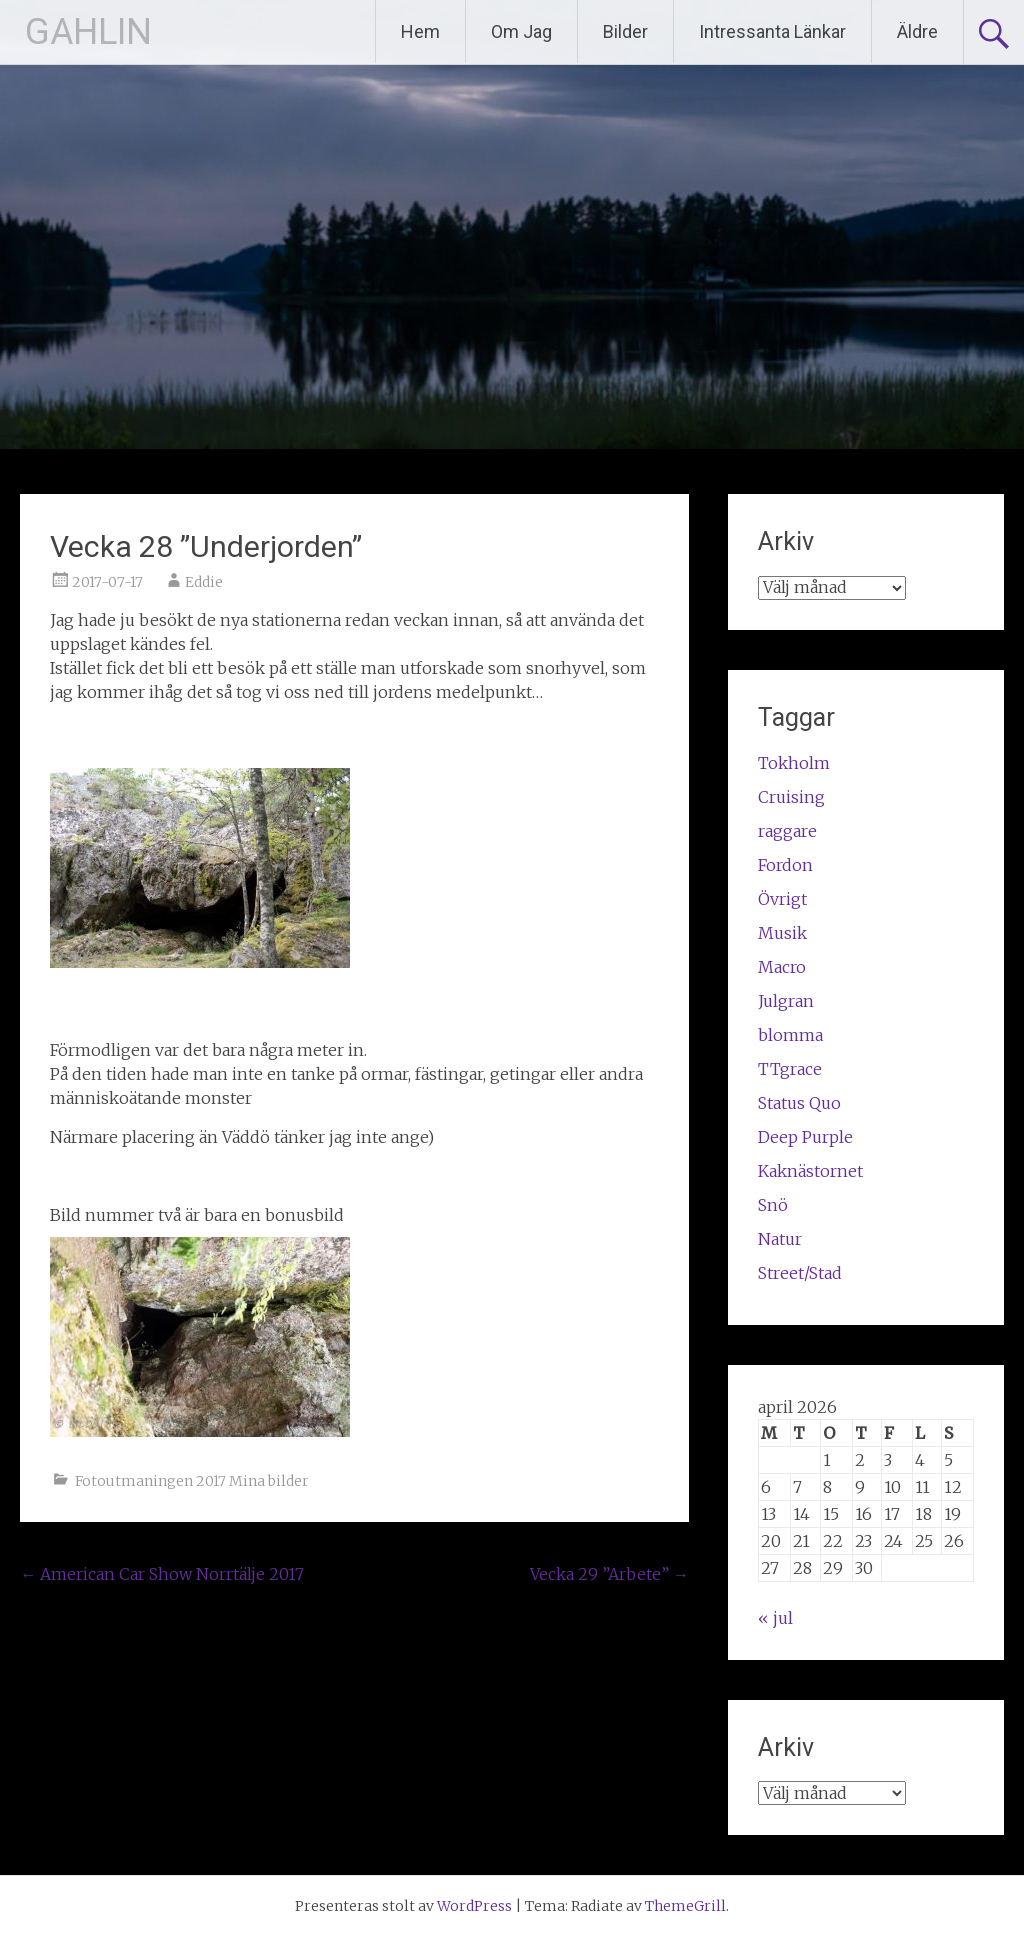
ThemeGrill (685, 1906)
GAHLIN (88, 32)
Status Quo (799, 1103)
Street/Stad (800, 1273)
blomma (790, 1035)
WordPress (474, 1906)
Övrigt (782, 899)
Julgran (786, 1001)
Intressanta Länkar (772, 31)
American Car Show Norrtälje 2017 (162, 1574)
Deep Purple (805, 1137)
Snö (773, 1205)
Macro (782, 967)
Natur (780, 1239)
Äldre (917, 31)
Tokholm (794, 763)
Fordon (785, 865)
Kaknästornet (810, 1171)
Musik (782, 933)
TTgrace (790, 1069)
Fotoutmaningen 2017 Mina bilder (192, 1481)
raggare (787, 831)
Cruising (791, 797)
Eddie (204, 582)
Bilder (625, 31)
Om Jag (521, 31)
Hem (420, 31)
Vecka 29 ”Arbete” (609, 1574)
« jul (775, 1618)
